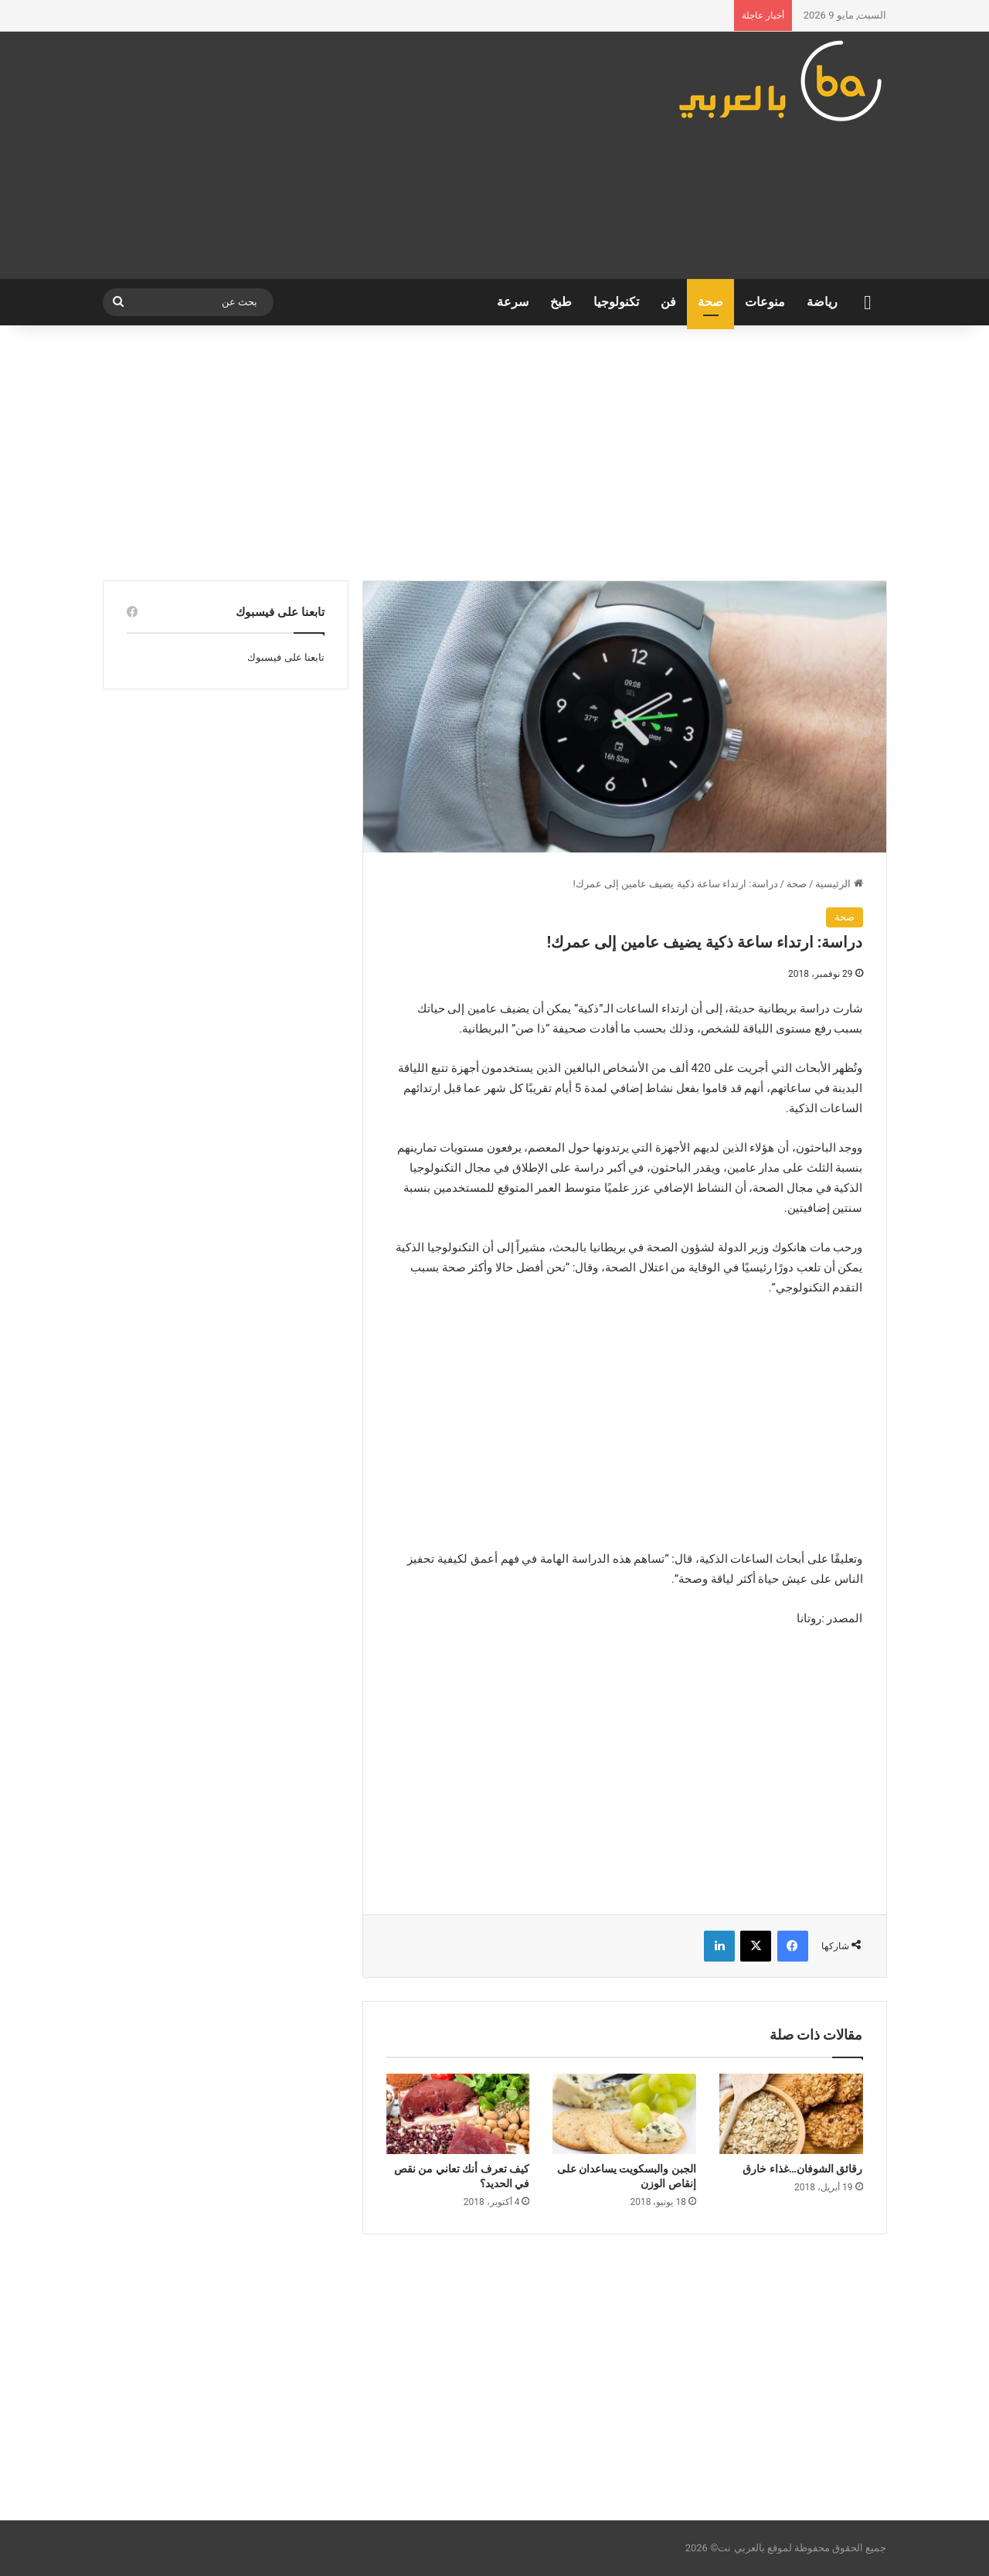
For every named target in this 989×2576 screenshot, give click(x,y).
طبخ (561, 301)
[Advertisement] (359, 155)
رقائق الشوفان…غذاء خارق (802, 2169)
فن (668, 301)
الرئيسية (838, 884)
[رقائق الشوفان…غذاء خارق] (791, 2114)
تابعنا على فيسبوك (285, 657)
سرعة (512, 301)
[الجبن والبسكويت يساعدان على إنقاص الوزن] (624, 2114)
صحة (710, 301)
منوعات (765, 301)
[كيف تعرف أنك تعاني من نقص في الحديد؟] (458, 2114)
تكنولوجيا (616, 301)
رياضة (822, 301)
